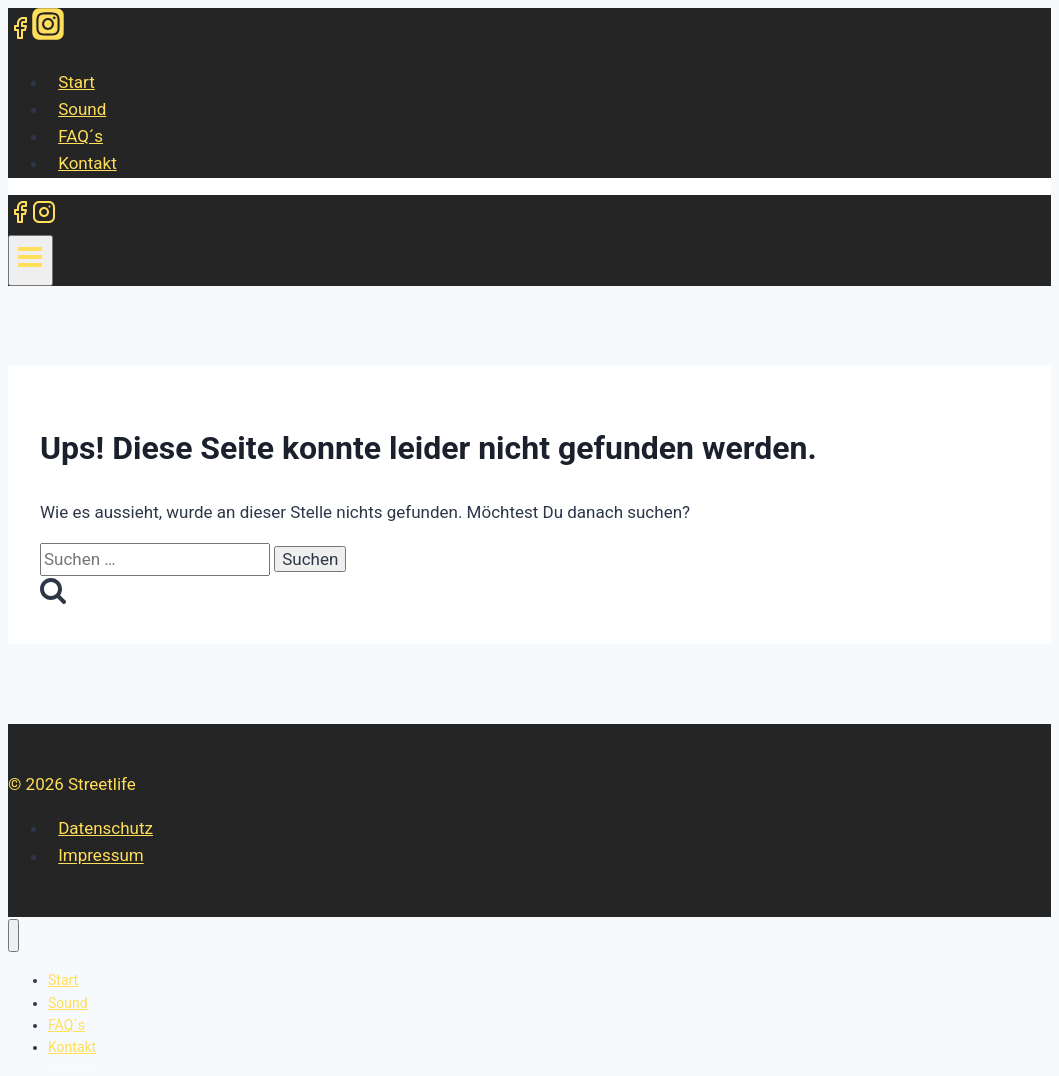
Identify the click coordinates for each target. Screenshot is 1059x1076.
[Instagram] (48, 31)
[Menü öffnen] (30, 260)
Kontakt (87, 163)
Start (76, 82)
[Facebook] (20, 31)
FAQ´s (80, 136)
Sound (82, 109)
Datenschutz (105, 828)
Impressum (101, 856)
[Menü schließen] (13, 935)
